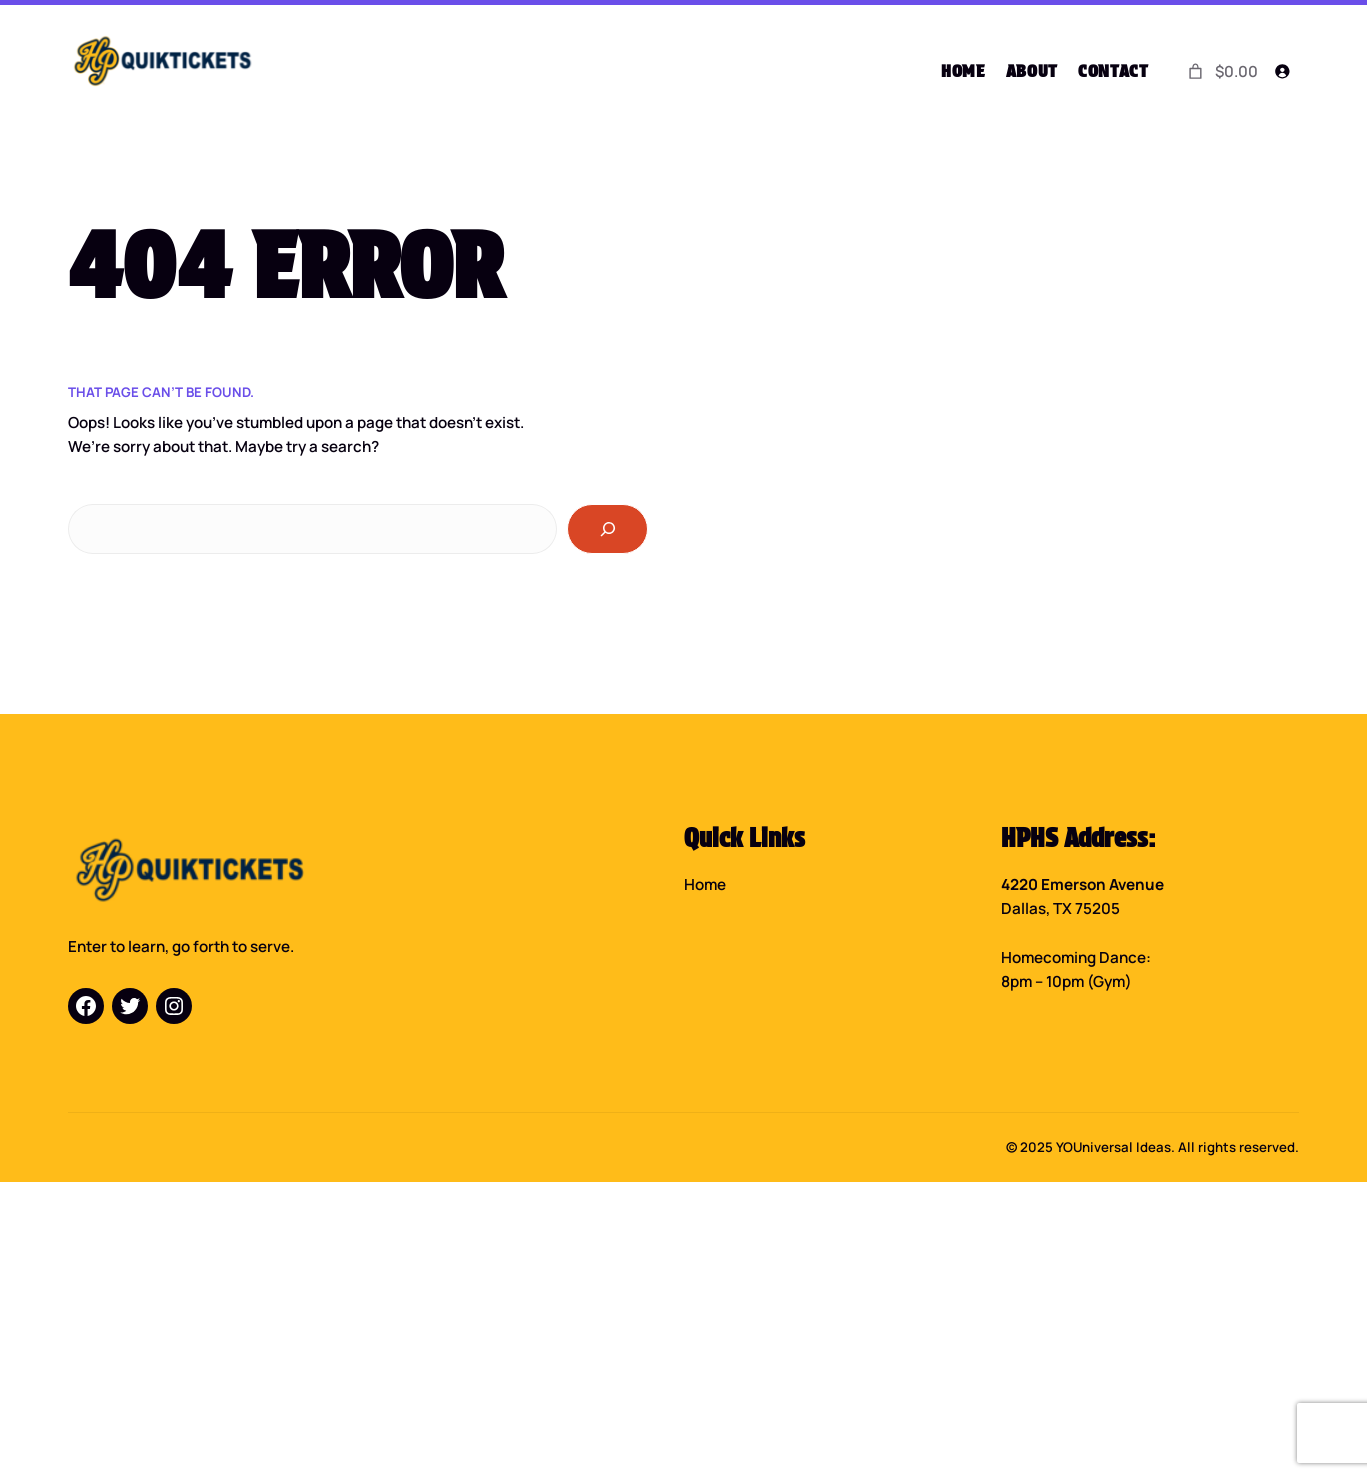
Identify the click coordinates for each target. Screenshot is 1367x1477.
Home (705, 883)
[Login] (1281, 71)
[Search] (607, 528)
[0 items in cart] (1221, 71)
